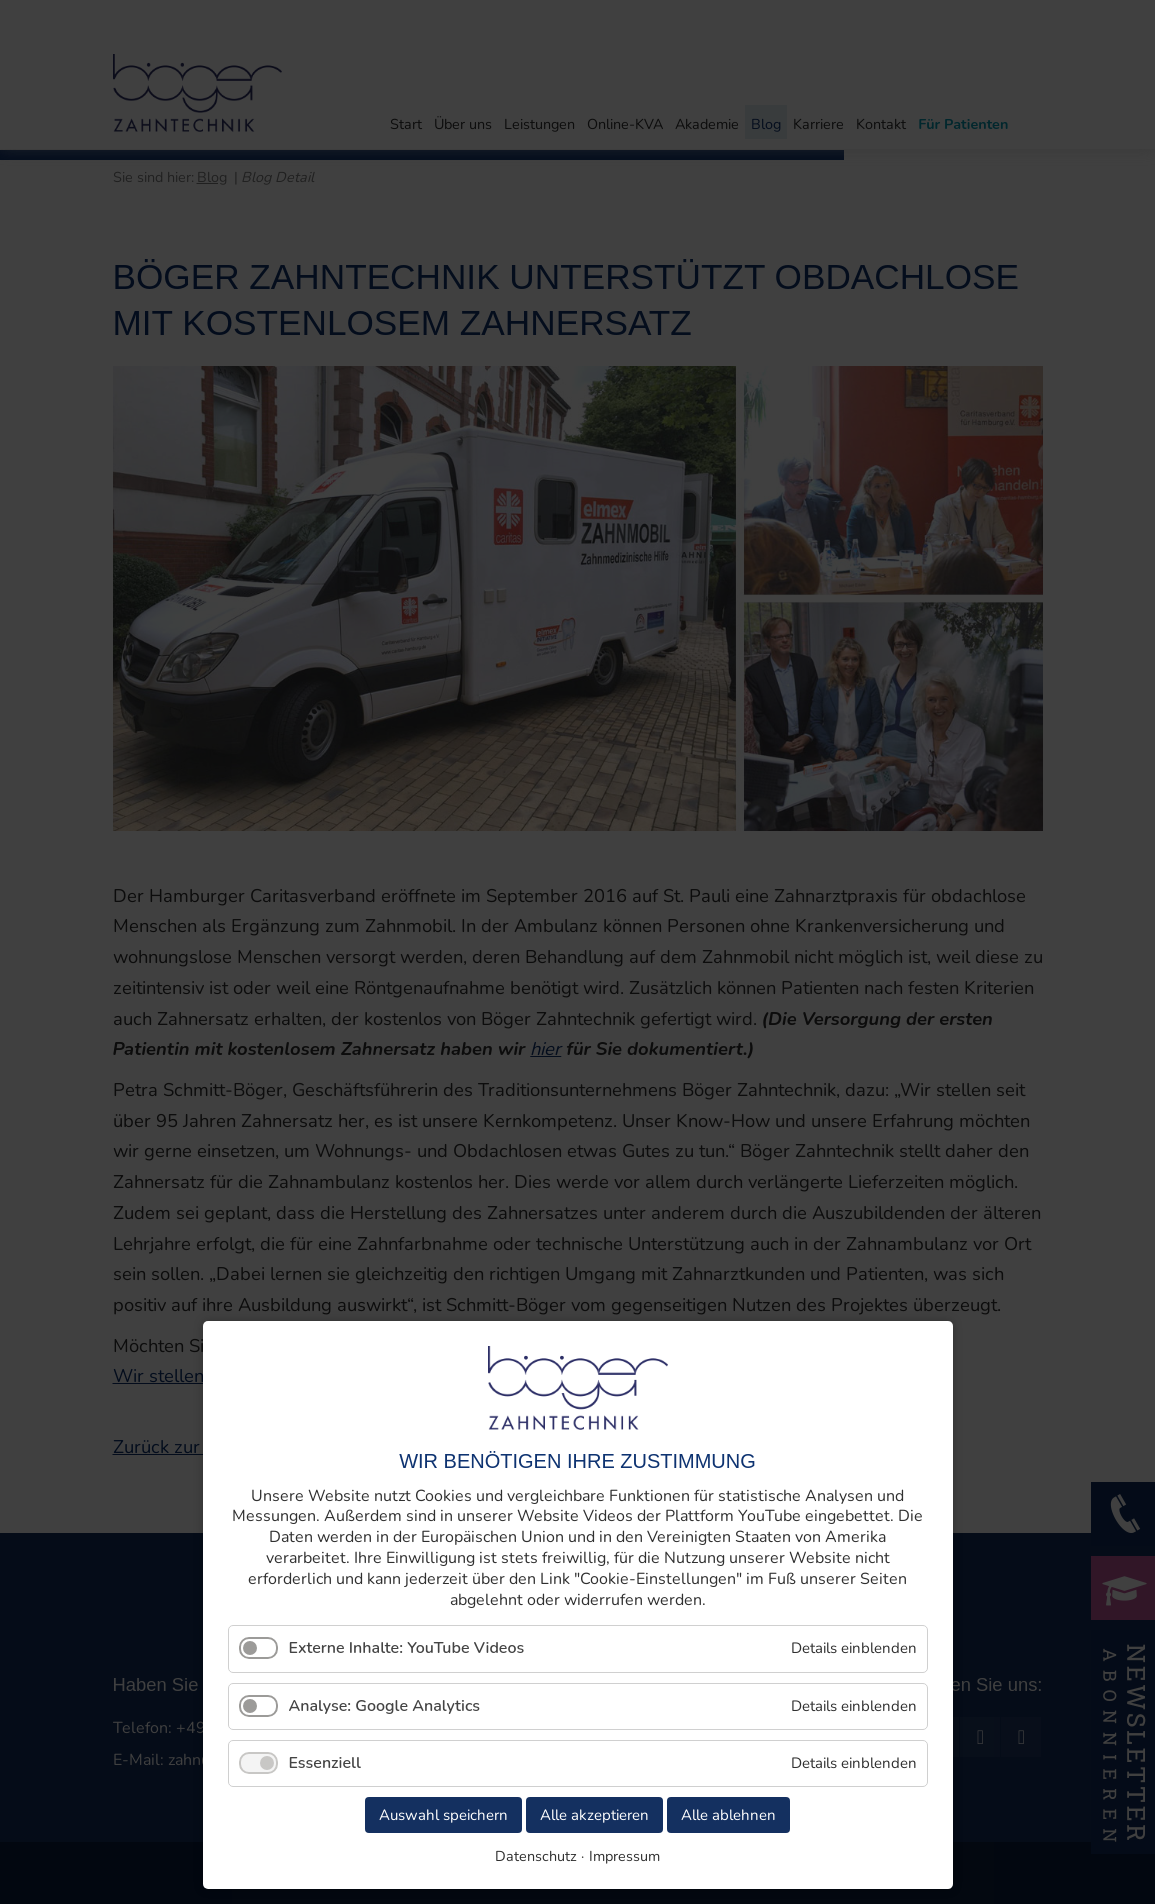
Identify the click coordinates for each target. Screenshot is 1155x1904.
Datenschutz (536, 1856)
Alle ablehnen (728, 1815)
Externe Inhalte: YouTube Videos (407, 1648)
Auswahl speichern (443, 1815)
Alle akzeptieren (594, 1815)
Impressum (624, 1856)
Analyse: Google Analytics (385, 1706)
